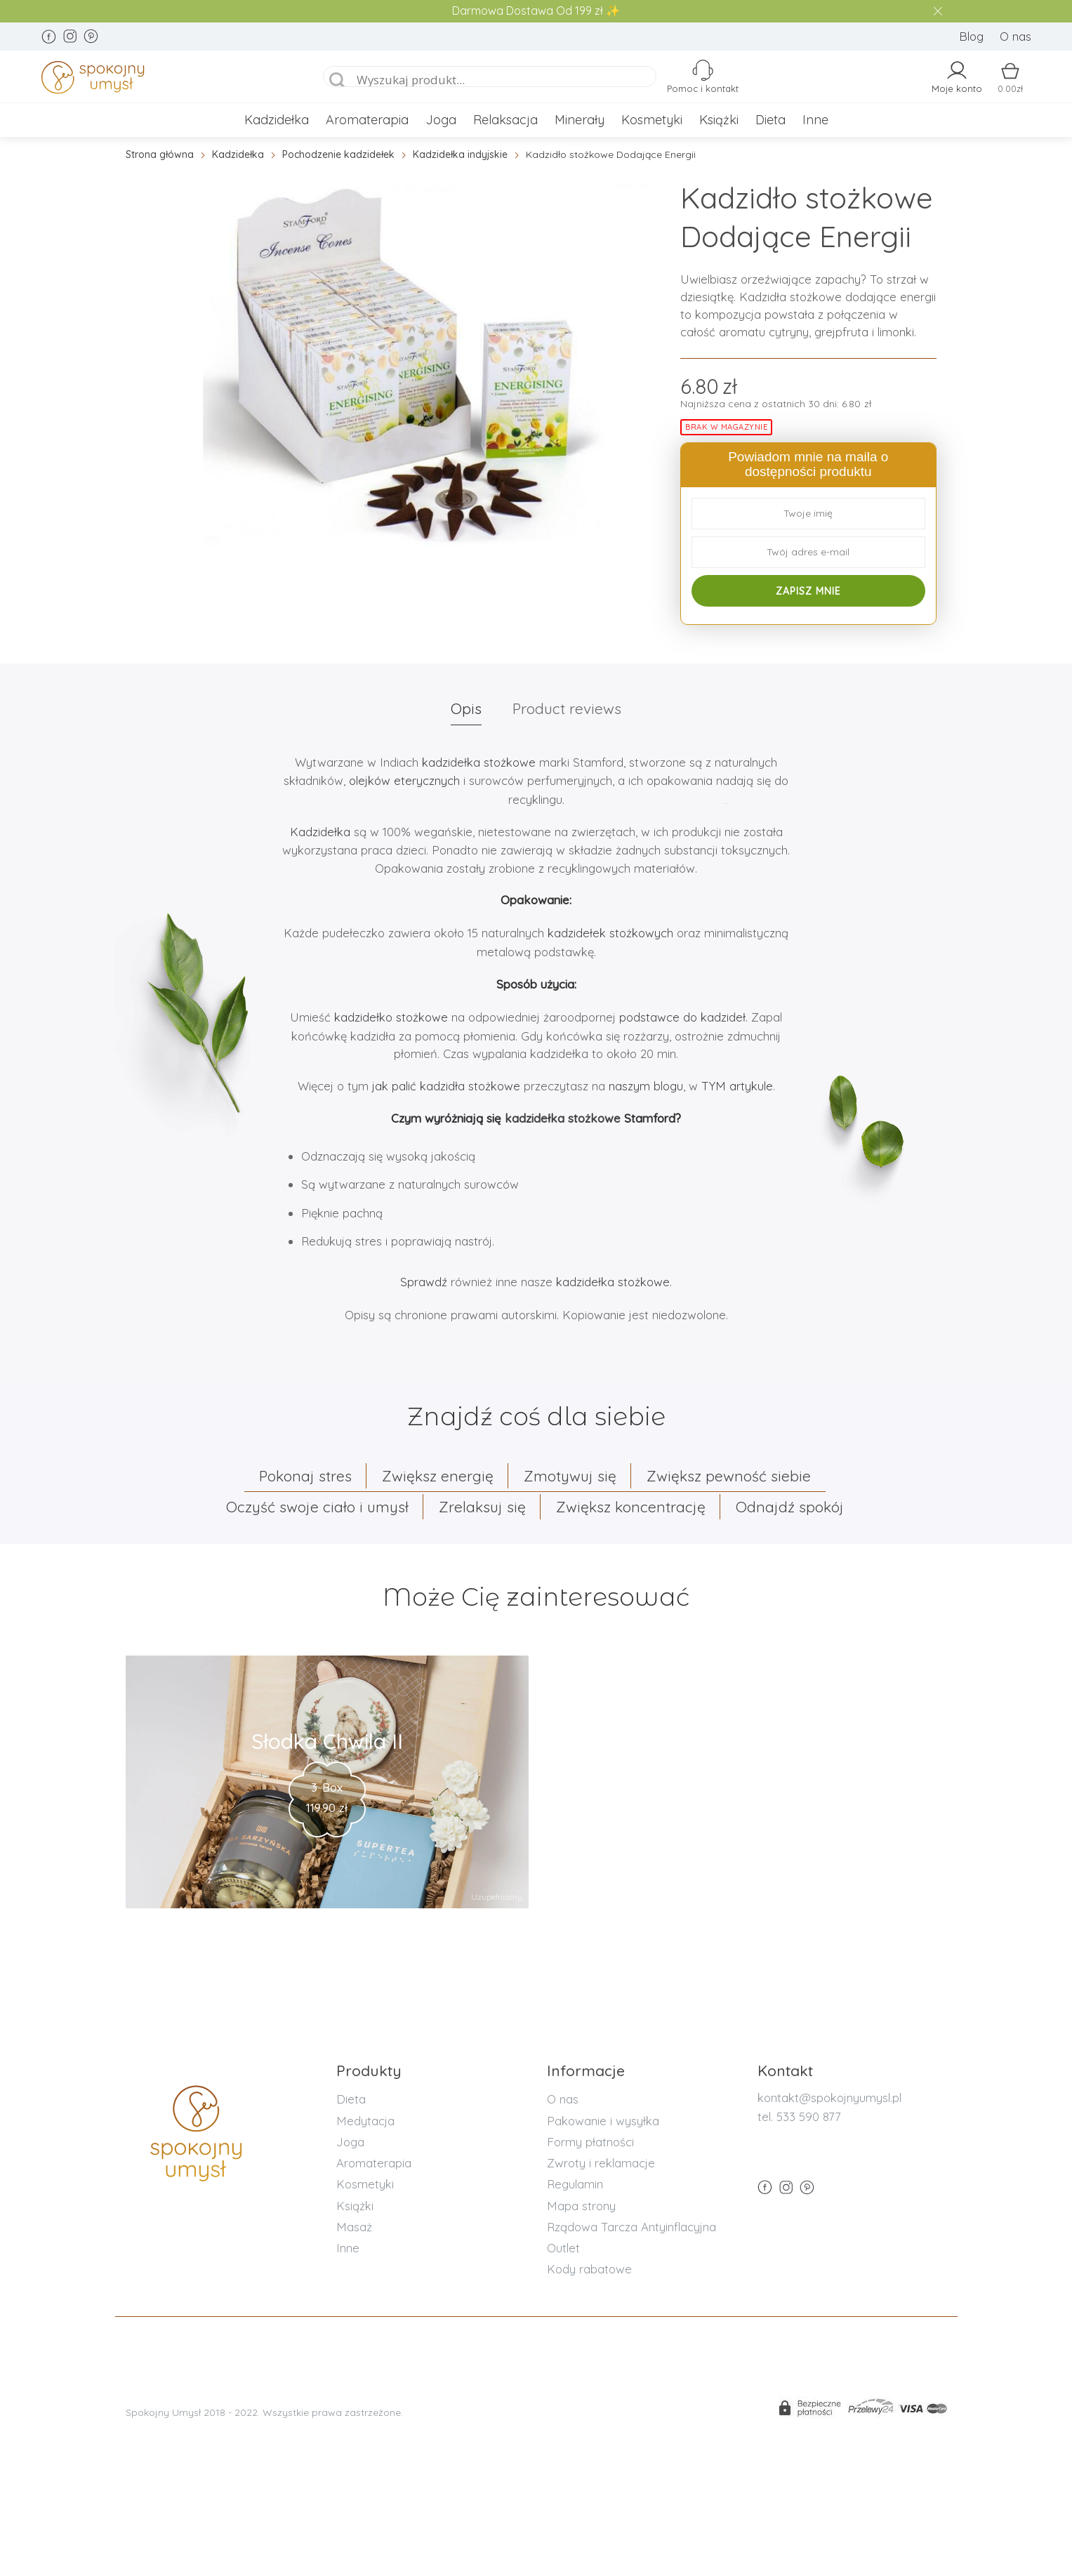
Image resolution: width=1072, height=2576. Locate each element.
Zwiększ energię (438, 1476)
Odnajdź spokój (790, 1507)
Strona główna (160, 154)
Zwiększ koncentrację (631, 1507)
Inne (815, 120)
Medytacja (365, 2120)
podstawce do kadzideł (682, 1017)
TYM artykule (735, 1085)
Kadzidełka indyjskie (460, 154)
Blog (971, 36)
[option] (426, 362)
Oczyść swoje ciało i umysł (317, 1507)
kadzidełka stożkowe (479, 762)
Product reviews (566, 708)
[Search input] (505, 80)
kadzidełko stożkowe (391, 1017)
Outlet (563, 2247)
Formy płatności (590, 2141)
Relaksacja (505, 120)
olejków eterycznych (404, 780)
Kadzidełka (276, 120)
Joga (440, 120)
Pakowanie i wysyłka (603, 2120)
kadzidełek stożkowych (612, 932)
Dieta (770, 120)
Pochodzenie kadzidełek (338, 154)
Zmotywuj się (570, 1476)
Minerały (579, 120)
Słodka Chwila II (327, 1741)
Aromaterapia (367, 120)
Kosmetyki (651, 120)
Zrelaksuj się (482, 1507)
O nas (1015, 36)
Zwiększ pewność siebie (729, 1476)
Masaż (354, 2226)
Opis (466, 708)
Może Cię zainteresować (536, 1597)
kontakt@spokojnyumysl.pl (829, 2097)
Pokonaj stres (305, 1476)
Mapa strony (581, 2205)
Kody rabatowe (589, 2268)
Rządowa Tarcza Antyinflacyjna (631, 2226)
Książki (719, 120)
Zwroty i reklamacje (601, 2162)
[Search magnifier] (338, 81)
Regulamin (575, 2184)
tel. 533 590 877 (799, 2116)
